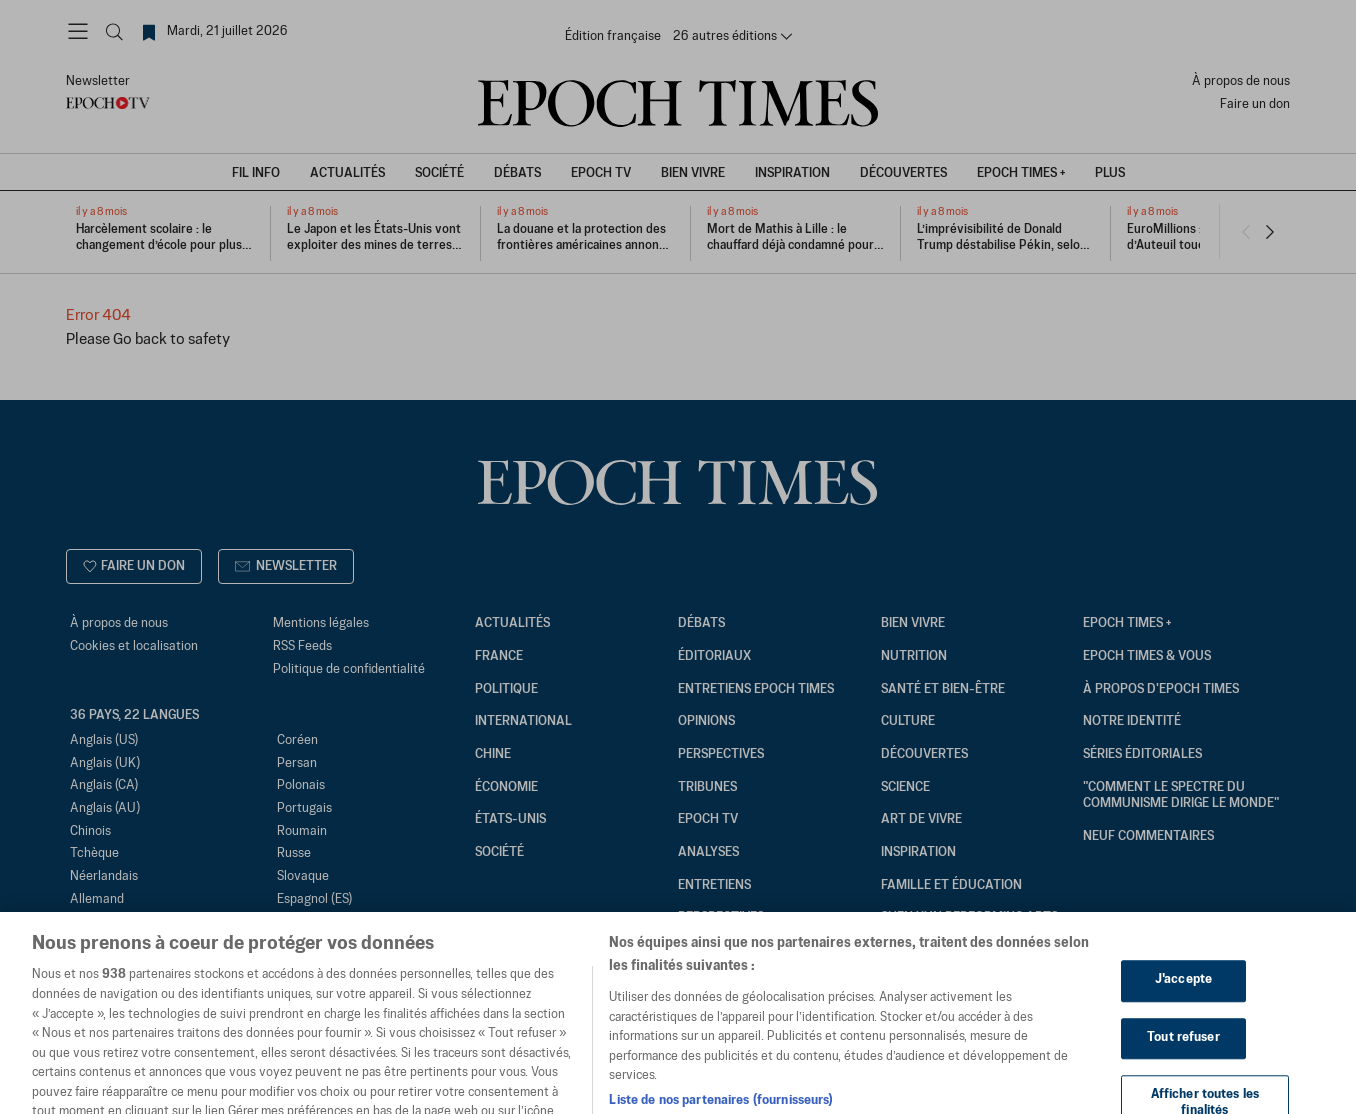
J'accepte (1183, 1009)
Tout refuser (1183, 1066)
